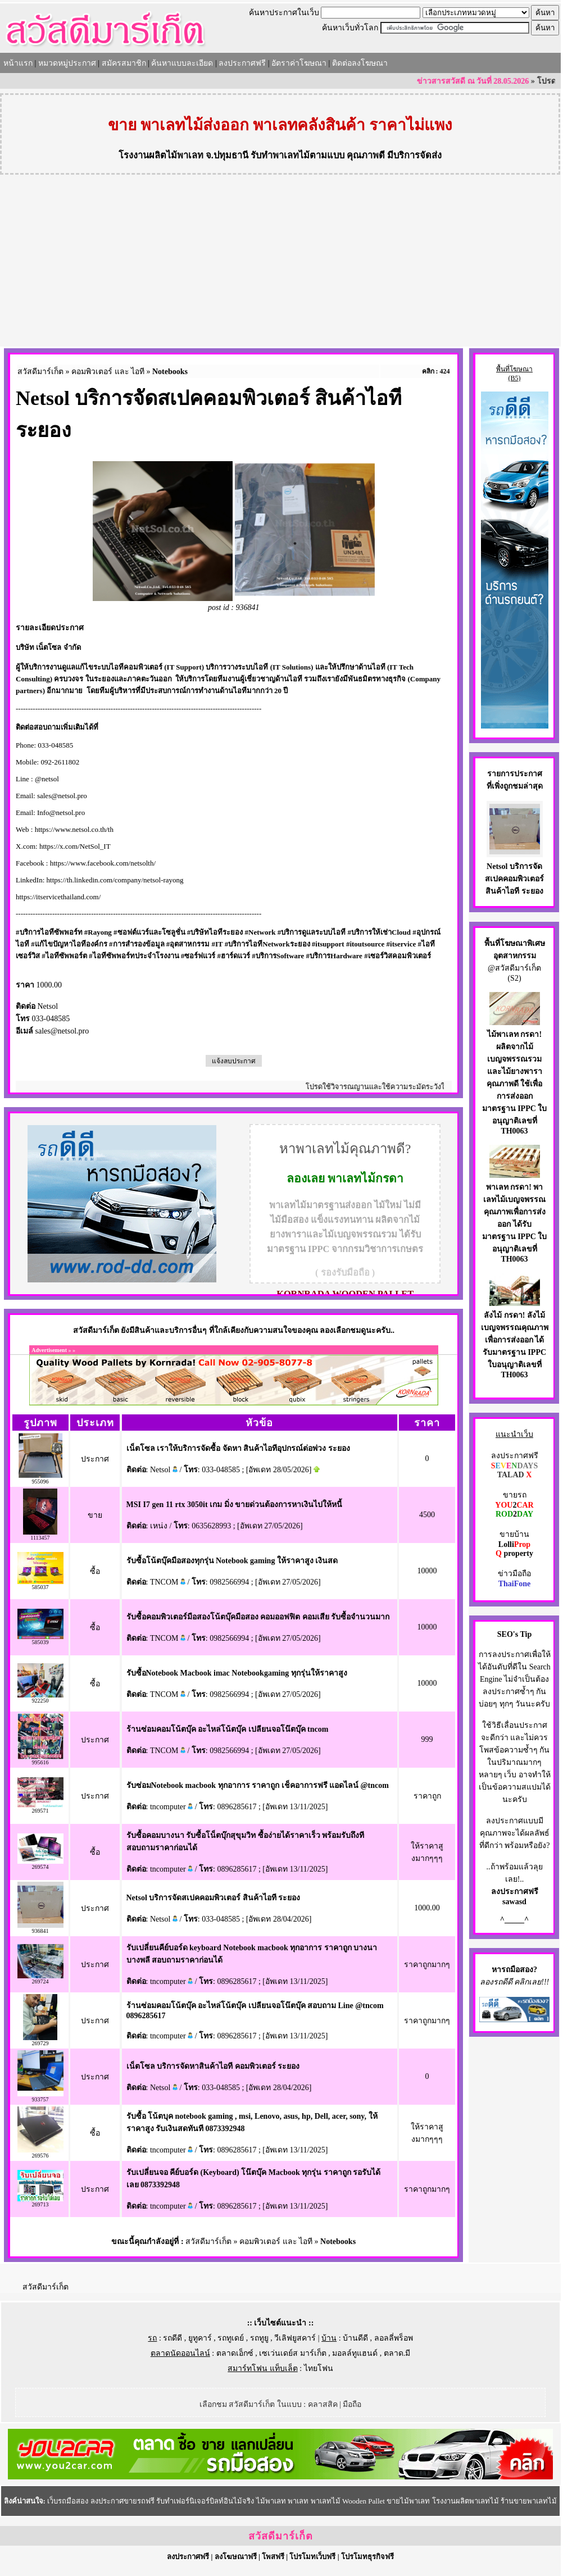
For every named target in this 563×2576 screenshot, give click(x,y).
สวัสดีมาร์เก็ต (40, 371)
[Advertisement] (280, 262)
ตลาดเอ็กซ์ (234, 2353)
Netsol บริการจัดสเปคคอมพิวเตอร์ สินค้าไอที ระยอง (213, 1898)
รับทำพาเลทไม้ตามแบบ (297, 155)
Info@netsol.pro (61, 812)
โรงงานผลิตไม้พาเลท (161, 155)
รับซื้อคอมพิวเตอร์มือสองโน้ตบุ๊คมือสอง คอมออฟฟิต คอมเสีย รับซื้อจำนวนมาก (258, 1617)
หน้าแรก (18, 63)
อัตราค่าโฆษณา (298, 63)
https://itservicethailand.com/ (58, 897)
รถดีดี (172, 2338)
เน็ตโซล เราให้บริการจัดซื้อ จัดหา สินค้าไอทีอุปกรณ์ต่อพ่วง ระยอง (238, 1448)
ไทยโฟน (318, 2368)
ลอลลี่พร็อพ (393, 2338)
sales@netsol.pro (62, 795)
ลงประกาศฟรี (242, 63)
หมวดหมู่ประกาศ (67, 63)
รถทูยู (259, 2338)
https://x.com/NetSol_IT (75, 846)
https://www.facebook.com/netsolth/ (103, 863)
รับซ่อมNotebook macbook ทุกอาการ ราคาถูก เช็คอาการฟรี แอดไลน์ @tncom (257, 1785)
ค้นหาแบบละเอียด (182, 63)
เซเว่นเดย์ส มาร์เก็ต (292, 2353)
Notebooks (170, 371)
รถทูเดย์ (230, 2338)
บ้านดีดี (355, 2338)
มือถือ (352, 2404)
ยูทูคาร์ (200, 2338)
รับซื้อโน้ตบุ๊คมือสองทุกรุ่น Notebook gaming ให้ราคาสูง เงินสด (232, 1560)
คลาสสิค (323, 2404)
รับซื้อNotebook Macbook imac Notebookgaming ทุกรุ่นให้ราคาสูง (236, 1673)
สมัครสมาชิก (124, 63)
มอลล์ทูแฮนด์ (355, 2353)
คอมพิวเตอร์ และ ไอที (107, 371)
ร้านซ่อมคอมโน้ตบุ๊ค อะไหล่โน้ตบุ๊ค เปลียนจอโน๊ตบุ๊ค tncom (227, 1729)
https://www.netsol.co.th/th (74, 829)
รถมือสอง (517, 1969)
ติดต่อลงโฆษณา (360, 63)
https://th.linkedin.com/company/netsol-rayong (115, 880)
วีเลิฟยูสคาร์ (295, 2338)
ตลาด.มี (397, 2353)
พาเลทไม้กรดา (365, 1178)
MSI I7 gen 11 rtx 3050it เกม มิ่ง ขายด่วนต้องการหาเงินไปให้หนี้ (234, 1504)
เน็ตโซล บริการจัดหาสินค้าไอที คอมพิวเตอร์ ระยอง (213, 2066)
